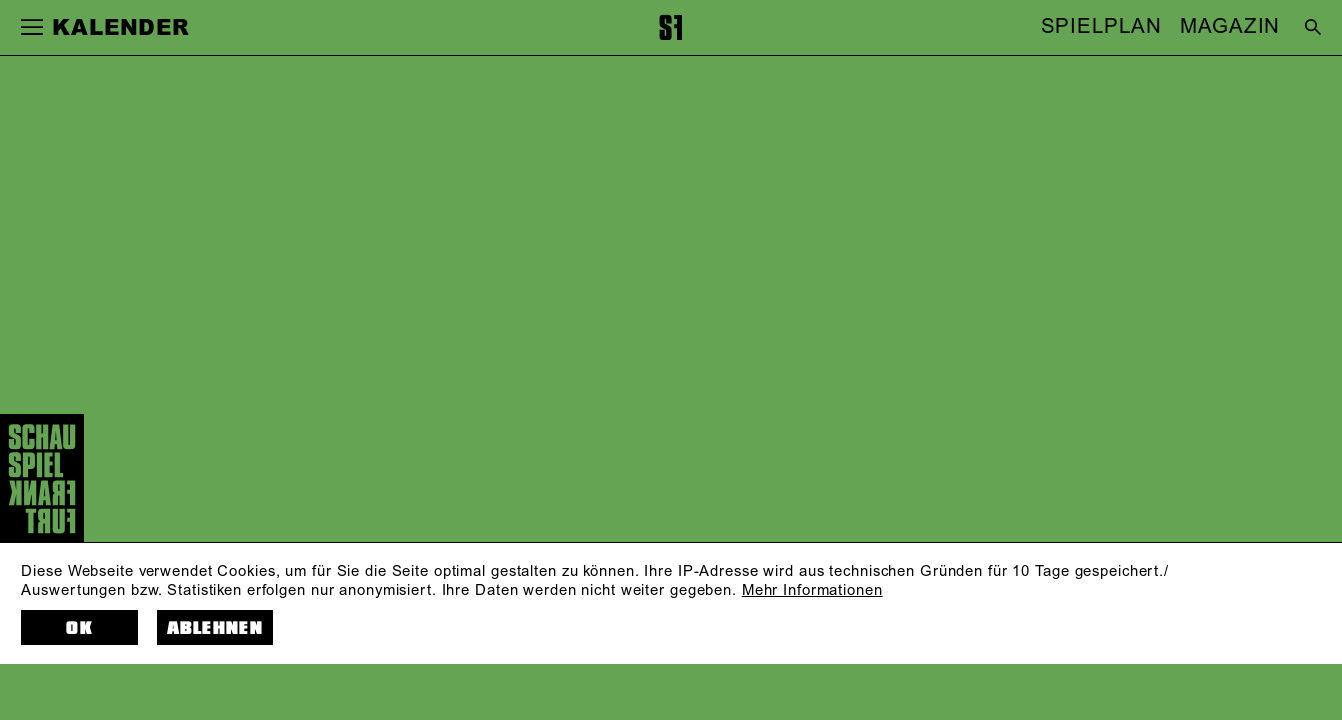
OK (79, 628)
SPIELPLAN (1101, 28)
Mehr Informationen (812, 590)
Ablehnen (215, 628)
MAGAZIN (1230, 28)
